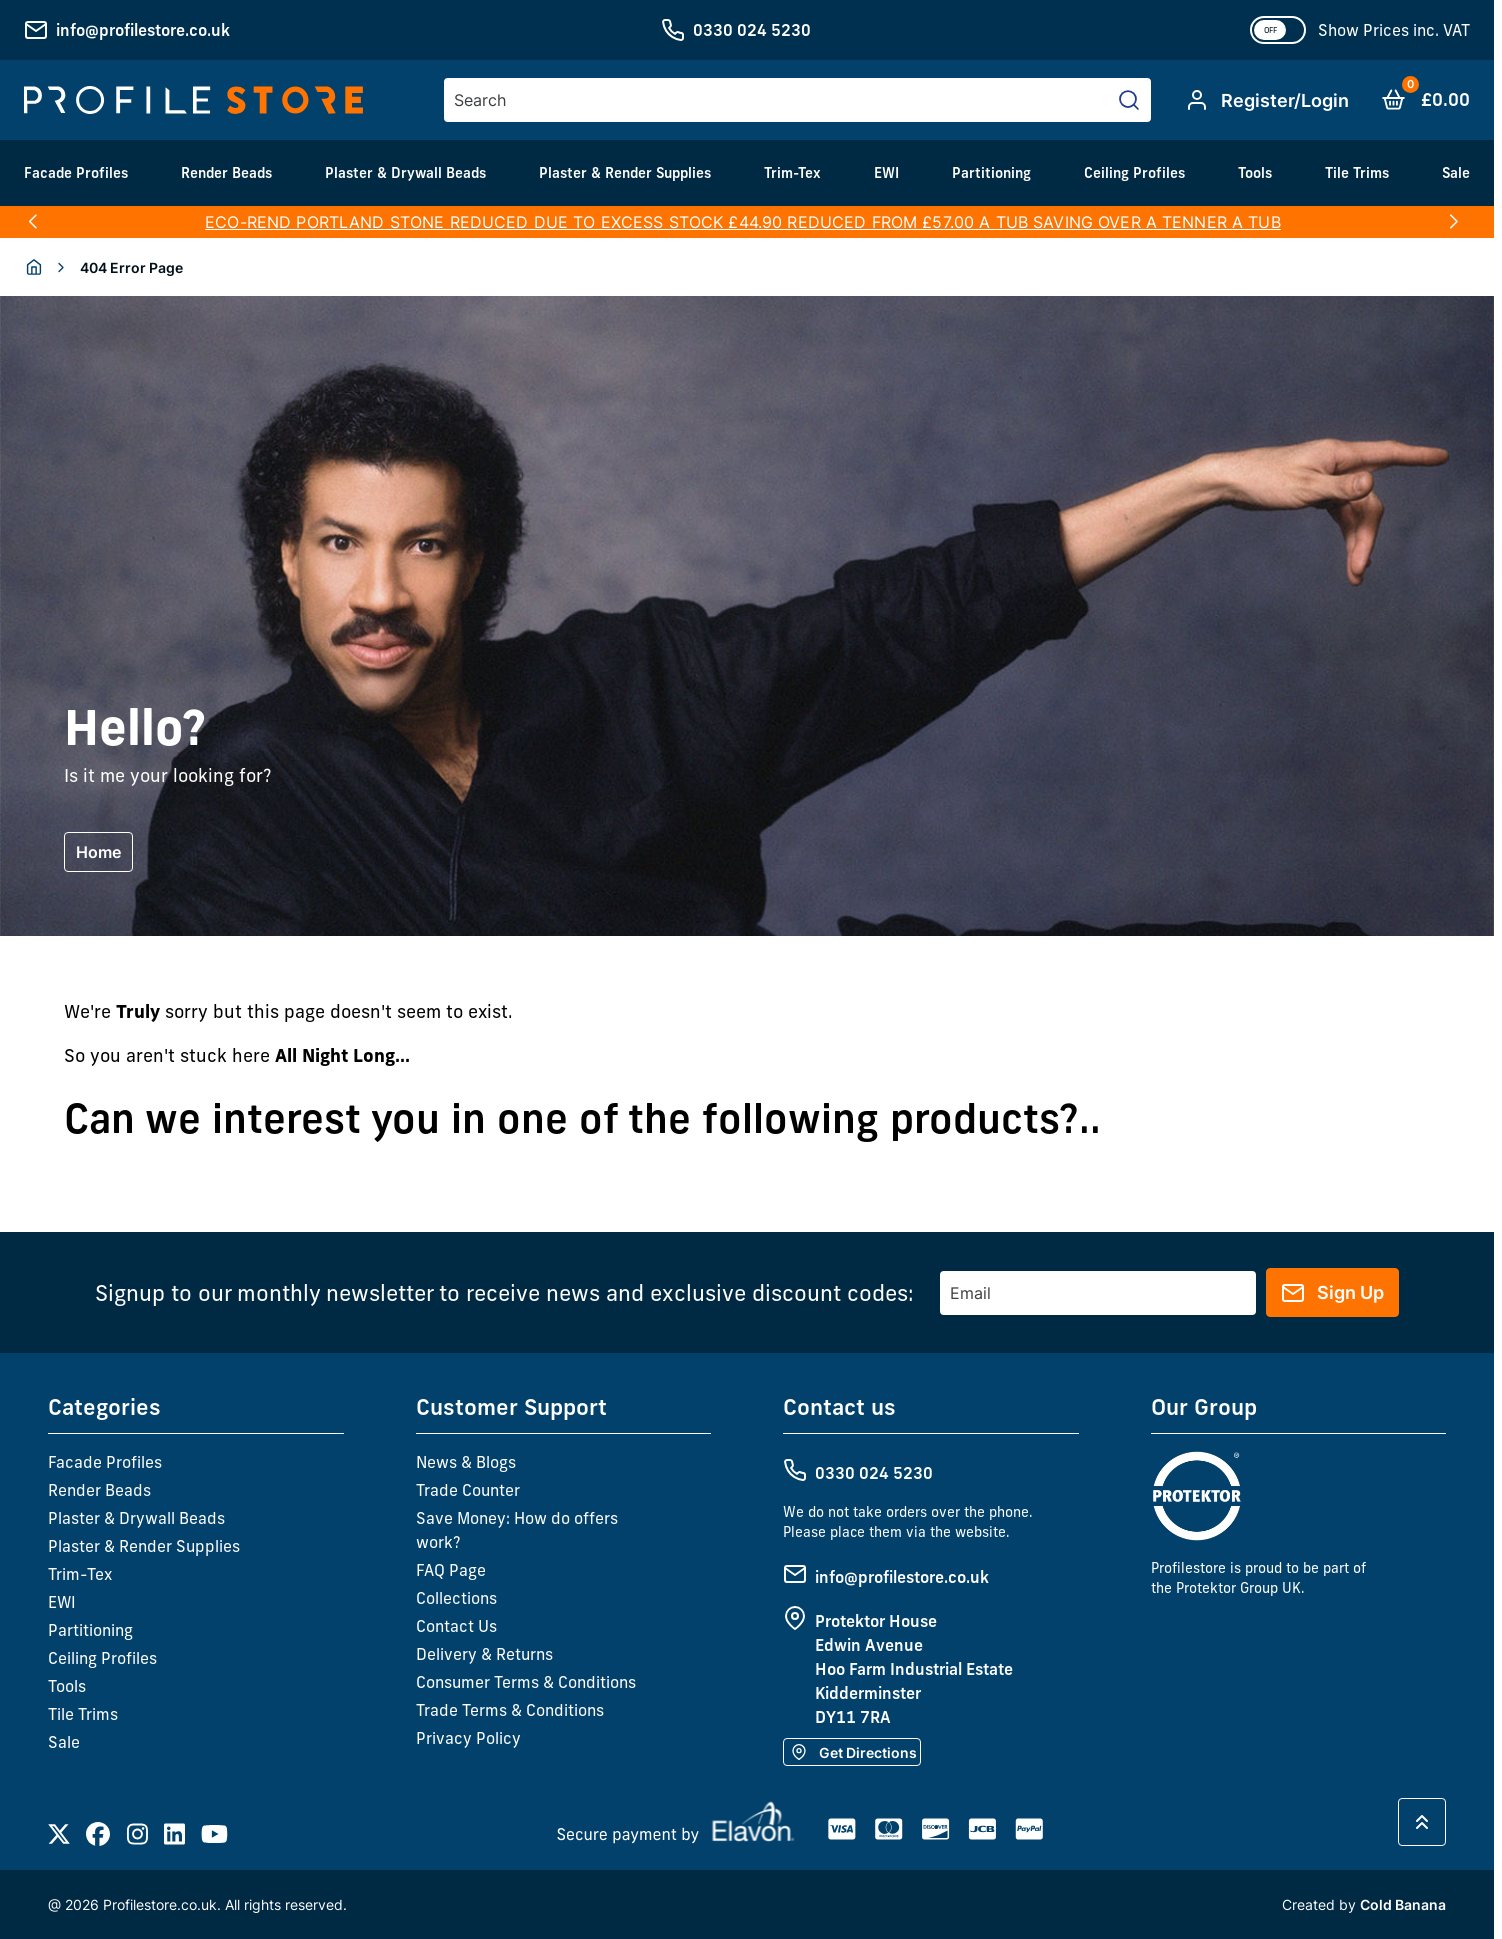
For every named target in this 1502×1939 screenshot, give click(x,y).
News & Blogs (466, 1462)
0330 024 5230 (752, 30)
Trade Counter (468, 1490)
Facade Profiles (76, 173)
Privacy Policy (468, 1738)
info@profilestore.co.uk (143, 30)
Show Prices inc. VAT (1394, 30)
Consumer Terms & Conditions (526, 1682)
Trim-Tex (792, 173)
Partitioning (991, 173)
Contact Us (456, 1626)
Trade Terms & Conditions (510, 1710)
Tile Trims (1357, 173)
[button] (32, 222)
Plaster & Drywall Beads (405, 173)
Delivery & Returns (484, 1654)
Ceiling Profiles (1134, 173)
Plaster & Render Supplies (625, 173)
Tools (1255, 173)
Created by (1364, 1904)
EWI (886, 173)
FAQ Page (451, 1570)
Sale (1456, 173)
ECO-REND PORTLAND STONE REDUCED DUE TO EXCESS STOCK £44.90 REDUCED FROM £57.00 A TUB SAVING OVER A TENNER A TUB (743, 222)
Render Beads (226, 173)
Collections (456, 1598)
